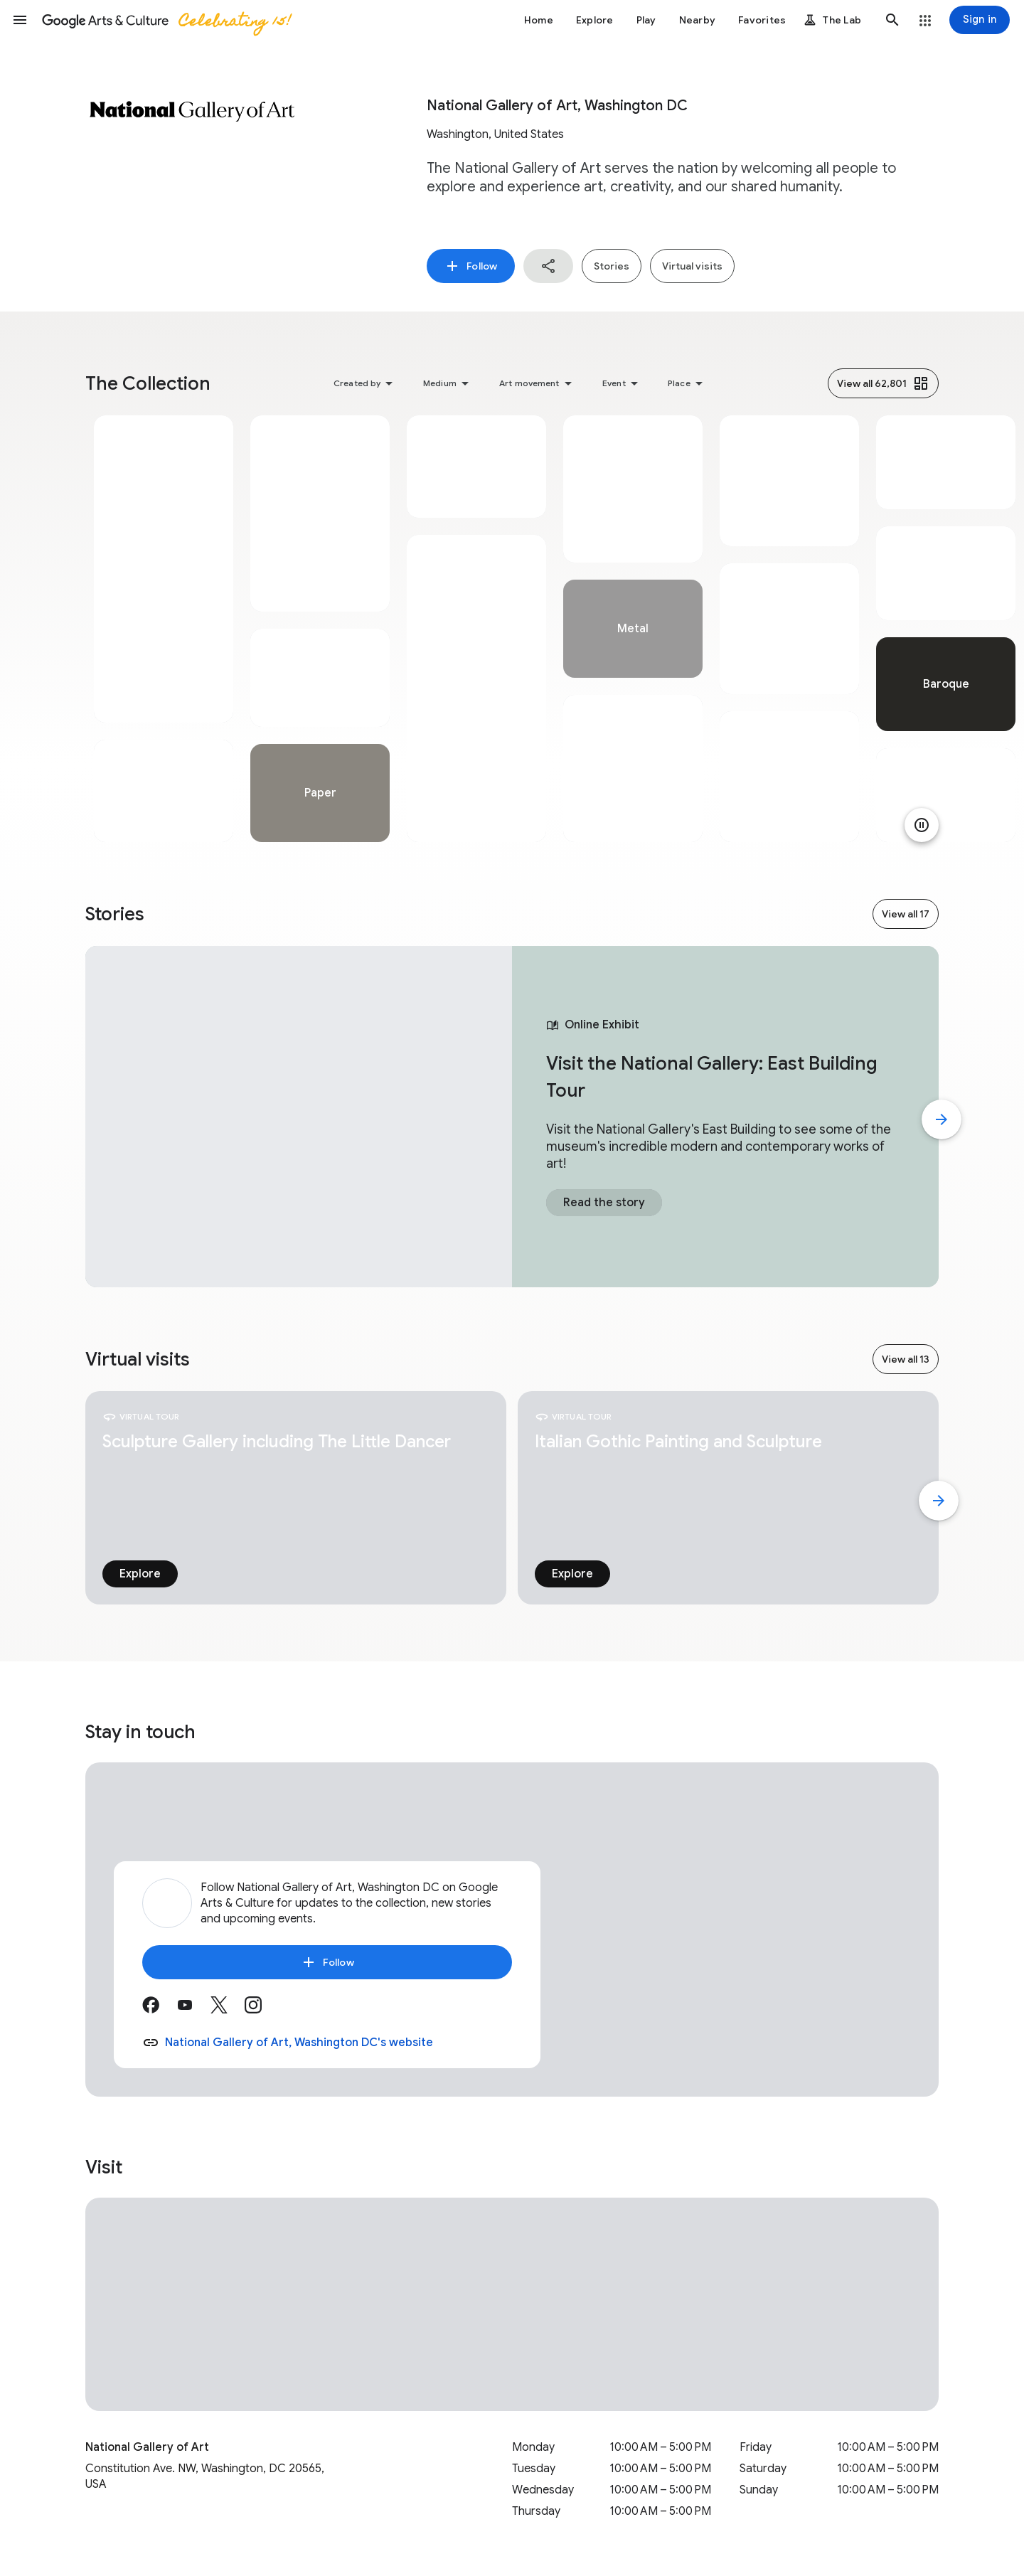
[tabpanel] (163, 628)
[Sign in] (979, 20)
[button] (20, 20)
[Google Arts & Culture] (166, 20)
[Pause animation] (922, 825)
